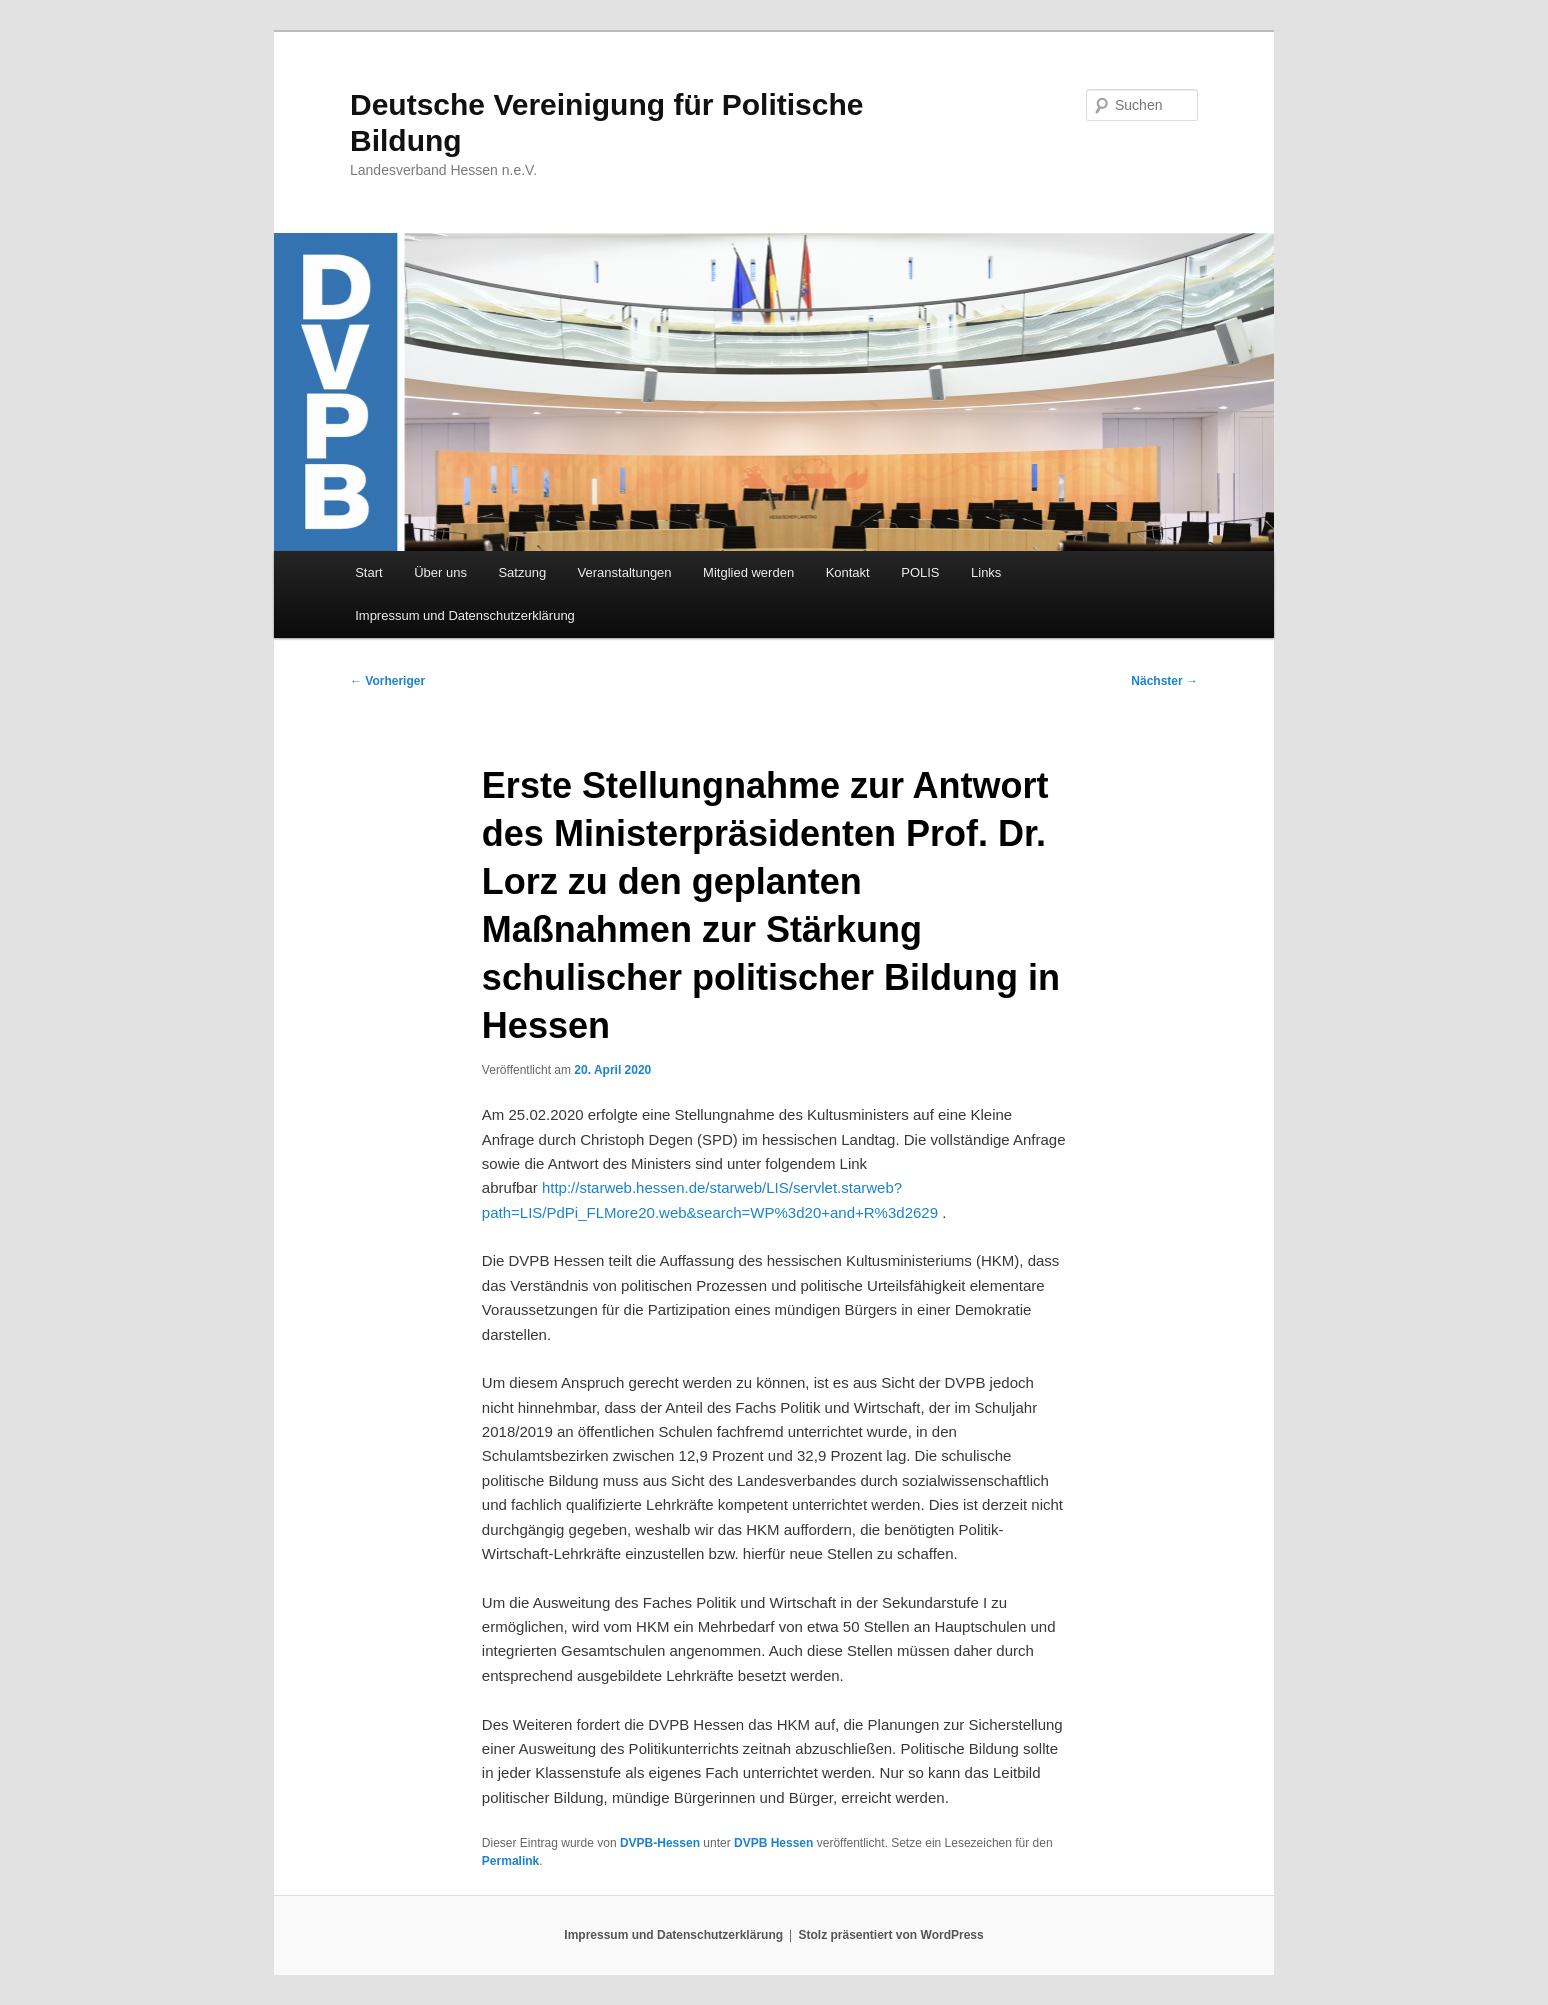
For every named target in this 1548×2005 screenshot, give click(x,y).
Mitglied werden (748, 572)
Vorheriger (387, 681)
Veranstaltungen (625, 572)
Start (368, 572)
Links (986, 572)
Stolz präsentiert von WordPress (891, 1935)
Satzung (522, 572)
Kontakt (848, 572)
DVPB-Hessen (660, 1843)
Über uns (440, 572)
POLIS (920, 572)
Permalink (510, 1861)
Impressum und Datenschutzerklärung (465, 615)
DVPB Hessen (773, 1843)
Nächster (1164, 681)
